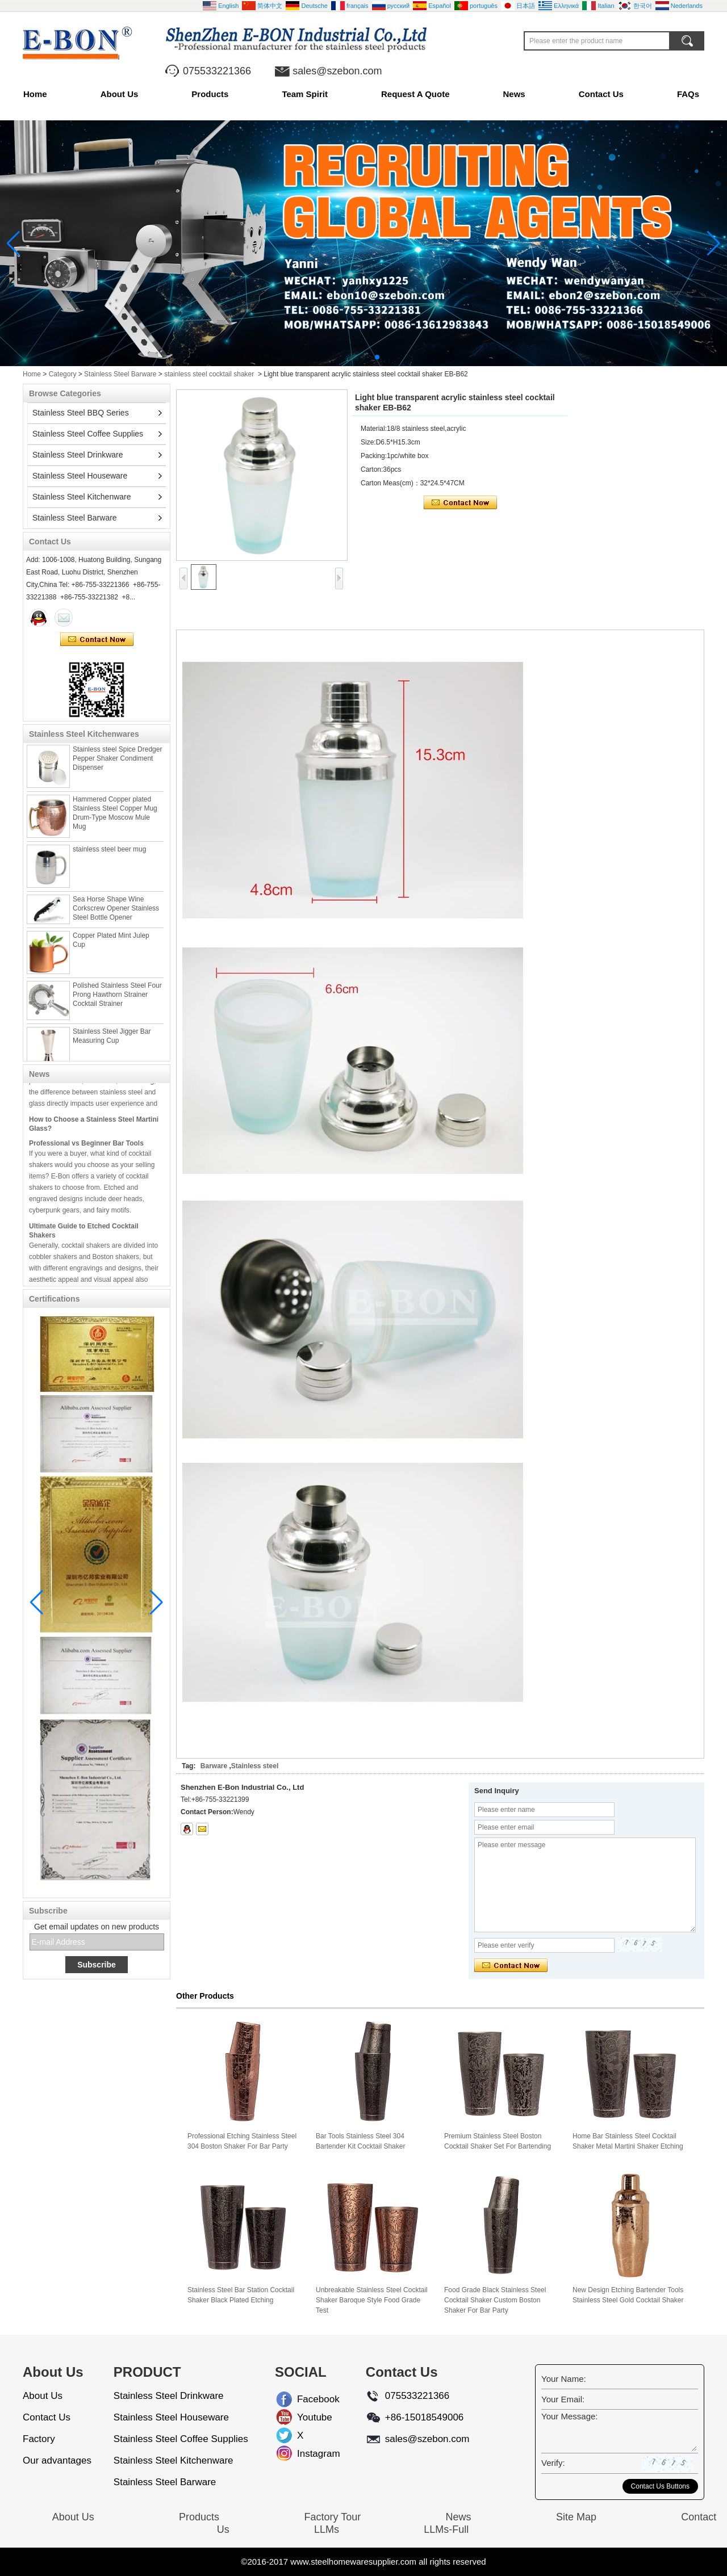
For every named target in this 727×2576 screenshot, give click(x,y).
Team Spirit (305, 94)
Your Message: (569, 2416)
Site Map (576, 2517)
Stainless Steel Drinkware (77, 454)
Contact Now (96, 639)
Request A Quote (415, 94)
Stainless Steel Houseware (79, 475)
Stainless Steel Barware (120, 374)
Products (209, 94)
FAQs (688, 94)
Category (63, 374)
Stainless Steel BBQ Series (80, 412)
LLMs (326, 2529)
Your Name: (563, 2379)
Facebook (306, 2399)
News (514, 94)
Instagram (306, 2453)
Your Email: (562, 2399)
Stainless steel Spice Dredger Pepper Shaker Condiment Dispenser (117, 765)
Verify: (553, 2463)
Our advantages (57, 2460)
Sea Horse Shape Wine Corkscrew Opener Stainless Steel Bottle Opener (116, 915)
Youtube (306, 2417)
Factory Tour (332, 2517)
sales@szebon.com (337, 71)
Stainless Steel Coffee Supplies (87, 433)
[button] (350, 357)
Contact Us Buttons (660, 2486)
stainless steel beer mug (109, 856)
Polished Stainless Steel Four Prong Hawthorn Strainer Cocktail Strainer (117, 1001)
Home (35, 94)
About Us (120, 94)
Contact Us (601, 94)
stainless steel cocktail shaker (209, 374)
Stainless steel (254, 1766)
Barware (213, 1766)
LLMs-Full (446, 2529)
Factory (39, 2439)
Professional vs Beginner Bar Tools (86, 1150)
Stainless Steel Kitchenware (81, 496)
